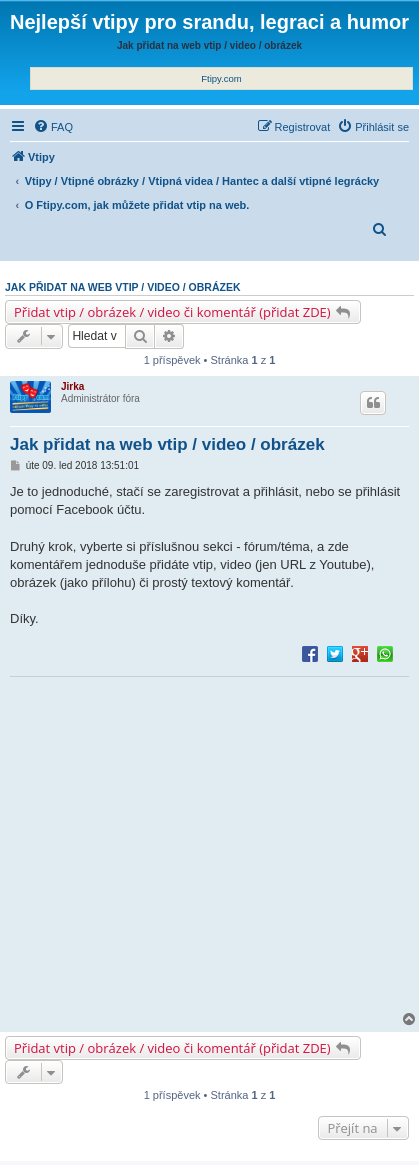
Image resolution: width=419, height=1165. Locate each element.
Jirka (72, 386)
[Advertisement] (209, 845)
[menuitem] (53, 127)
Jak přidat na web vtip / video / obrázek (123, 287)
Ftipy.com (221, 78)
